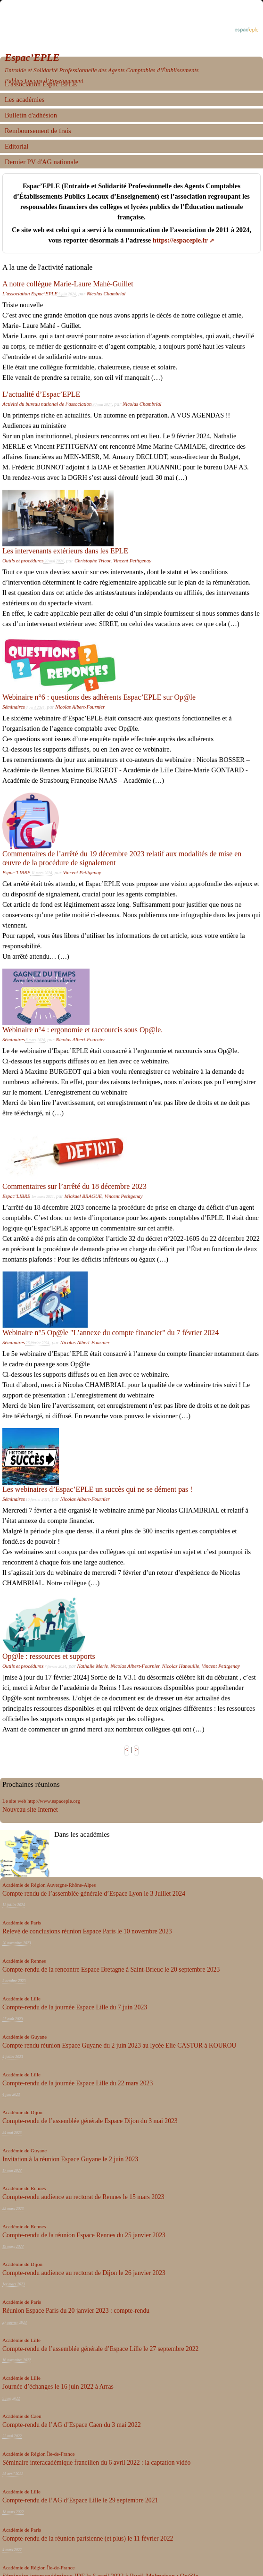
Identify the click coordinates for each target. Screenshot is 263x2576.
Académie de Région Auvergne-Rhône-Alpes (49, 1885)
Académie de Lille (21, 1998)
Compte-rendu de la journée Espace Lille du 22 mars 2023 (77, 2083)
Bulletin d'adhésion (31, 115)
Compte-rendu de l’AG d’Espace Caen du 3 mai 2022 (71, 2424)
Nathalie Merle (92, 1666)
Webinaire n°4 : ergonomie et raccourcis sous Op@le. (82, 1030)
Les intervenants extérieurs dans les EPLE (65, 551)
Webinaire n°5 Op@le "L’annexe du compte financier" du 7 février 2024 (110, 1333)
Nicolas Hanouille (180, 1666)
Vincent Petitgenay (132, 560)
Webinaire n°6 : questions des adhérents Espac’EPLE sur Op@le (99, 697)
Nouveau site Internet (30, 1809)
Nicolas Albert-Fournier (80, 707)
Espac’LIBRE (16, 872)
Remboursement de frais (38, 130)
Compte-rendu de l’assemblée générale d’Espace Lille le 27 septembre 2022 (100, 2348)
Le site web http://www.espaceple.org (41, 1801)
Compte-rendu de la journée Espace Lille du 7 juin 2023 (74, 2007)
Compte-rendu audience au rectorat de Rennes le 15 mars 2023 (83, 2196)
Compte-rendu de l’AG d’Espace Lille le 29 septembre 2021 (80, 2500)
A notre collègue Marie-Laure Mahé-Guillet (67, 284)
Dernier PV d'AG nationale (41, 162)
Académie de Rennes (24, 1961)
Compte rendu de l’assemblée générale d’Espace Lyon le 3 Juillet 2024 (93, 1893)
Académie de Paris (21, 1922)
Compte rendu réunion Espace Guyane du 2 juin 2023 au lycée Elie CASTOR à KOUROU (119, 2045)
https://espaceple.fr (180, 240)
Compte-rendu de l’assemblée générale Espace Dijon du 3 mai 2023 (90, 2120)
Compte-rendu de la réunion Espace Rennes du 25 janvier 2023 (83, 2235)
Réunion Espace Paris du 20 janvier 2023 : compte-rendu (75, 2310)
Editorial (16, 146)
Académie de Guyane (24, 2037)
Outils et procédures (22, 560)
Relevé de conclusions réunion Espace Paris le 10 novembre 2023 (87, 1931)
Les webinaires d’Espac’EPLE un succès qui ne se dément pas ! (97, 1489)
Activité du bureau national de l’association (46, 404)
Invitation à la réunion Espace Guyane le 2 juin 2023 (70, 2159)
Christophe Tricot (92, 560)
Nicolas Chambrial (106, 293)
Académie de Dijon (22, 2112)
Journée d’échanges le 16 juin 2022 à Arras (58, 2386)
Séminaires (13, 707)
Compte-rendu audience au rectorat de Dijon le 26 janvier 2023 (83, 2272)
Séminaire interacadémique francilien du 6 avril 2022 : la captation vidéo (96, 2462)
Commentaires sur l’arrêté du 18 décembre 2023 (74, 1186)
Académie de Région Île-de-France (38, 2454)
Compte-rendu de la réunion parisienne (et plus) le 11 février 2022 (87, 2538)
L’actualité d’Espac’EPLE (41, 394)
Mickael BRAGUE (83, 1196)
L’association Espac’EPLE (30, 293)
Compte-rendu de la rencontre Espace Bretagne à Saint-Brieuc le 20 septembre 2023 (111, 1969)
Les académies (24, 99)
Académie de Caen (21, 2416)
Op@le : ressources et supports (48, 1656)
